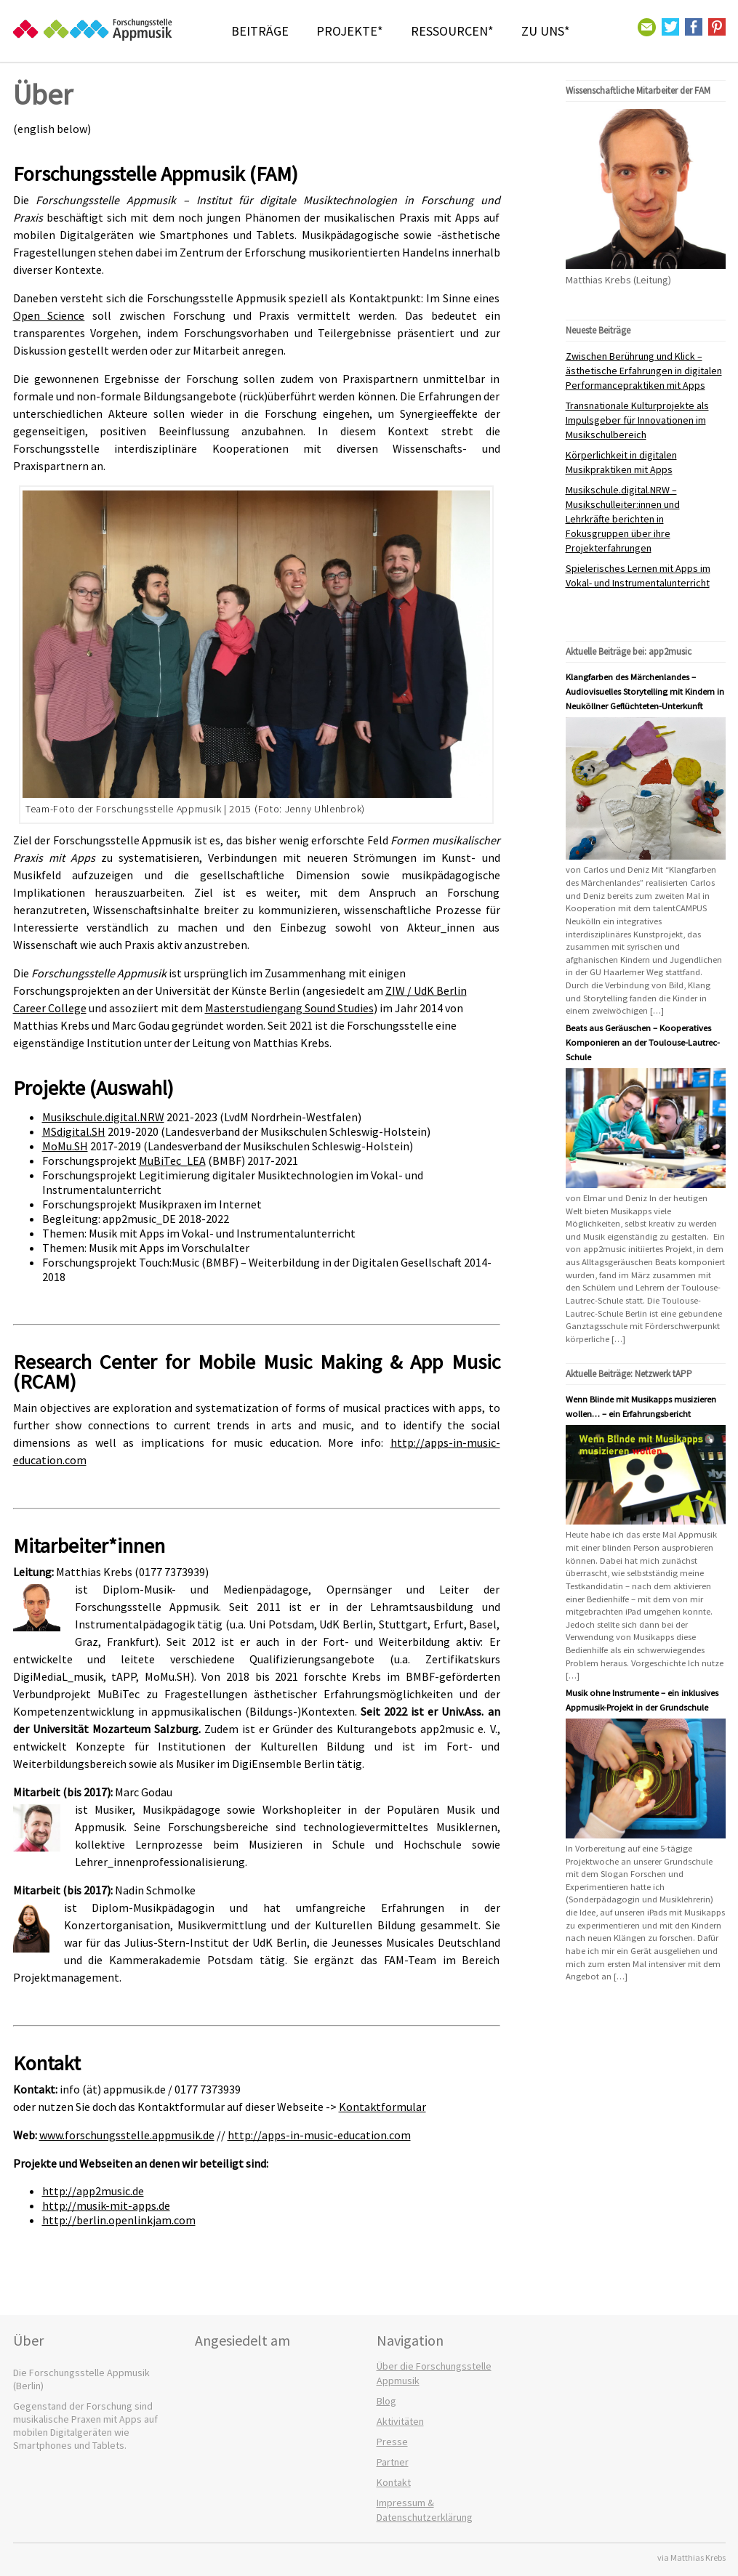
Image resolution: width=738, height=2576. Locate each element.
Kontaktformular (382, 2106)
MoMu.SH (65, 1146)
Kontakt (394, 2482)
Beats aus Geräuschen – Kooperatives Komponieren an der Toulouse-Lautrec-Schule (643, 1042)
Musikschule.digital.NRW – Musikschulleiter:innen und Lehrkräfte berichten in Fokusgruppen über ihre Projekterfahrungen (623, 518)
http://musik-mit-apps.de (106, 2205)
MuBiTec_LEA (172, 1160)
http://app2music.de (93, 2191)
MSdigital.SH (73, 1131)
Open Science (49, 315)
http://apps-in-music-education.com (319, 2135)
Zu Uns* (545, 31)
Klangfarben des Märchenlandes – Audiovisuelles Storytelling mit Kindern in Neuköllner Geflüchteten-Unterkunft (645, 691)
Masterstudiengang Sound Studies (289, 1008)
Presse (392, 2441)
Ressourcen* (452, 31)
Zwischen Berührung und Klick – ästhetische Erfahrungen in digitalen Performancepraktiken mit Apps (644, 371)
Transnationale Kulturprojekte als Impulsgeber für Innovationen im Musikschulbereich (637, 420)
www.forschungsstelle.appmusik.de (126, 2135)
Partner (393, 2461)
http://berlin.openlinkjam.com (119, 2220)
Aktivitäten (400, 2421)
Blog (386, 2400)
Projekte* (349, 31)
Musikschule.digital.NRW (103, 1117)
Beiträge (260, 31)
